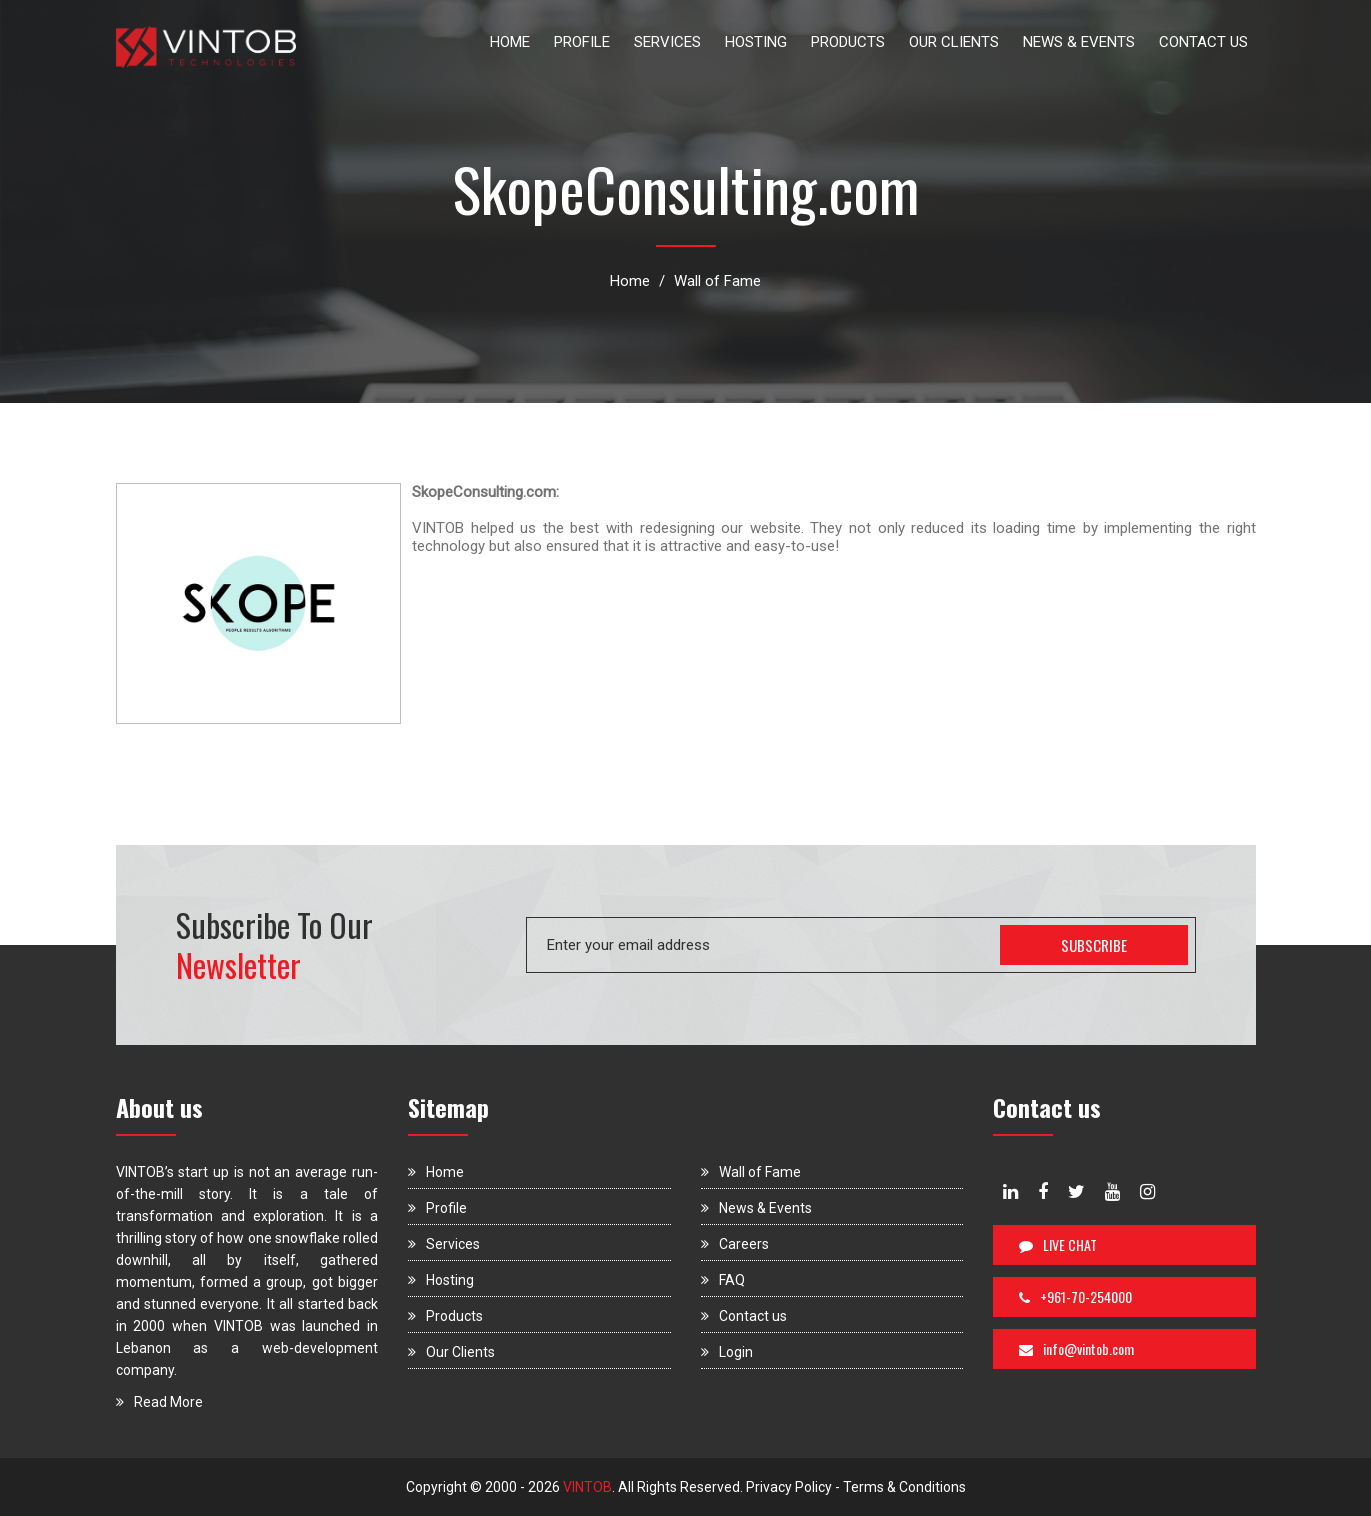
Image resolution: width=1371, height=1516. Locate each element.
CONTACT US (1203, 42)
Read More (159, 1402)
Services (444, 1244)
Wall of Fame (717, 281)
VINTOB (586, 1487)
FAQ (723, 1280)
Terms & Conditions (904, 1487)
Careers (735, 1244)
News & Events (756, 1208)
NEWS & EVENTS (1079, 42)
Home (630, 281)
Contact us (744, 1316)
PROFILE (582, 42)
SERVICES (667, 42)
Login (727, 1352)
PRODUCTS (848, 42)
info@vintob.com (1076, 1348)
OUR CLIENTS (954, 42)
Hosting (441, 1280)
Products (445, 1316)
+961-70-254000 (1075, 1296)
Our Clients (451, 1352)
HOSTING (756, 42)
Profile (437, 1208)
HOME (510, 42)
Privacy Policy (789, 1487)
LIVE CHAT (1058, 1244)
